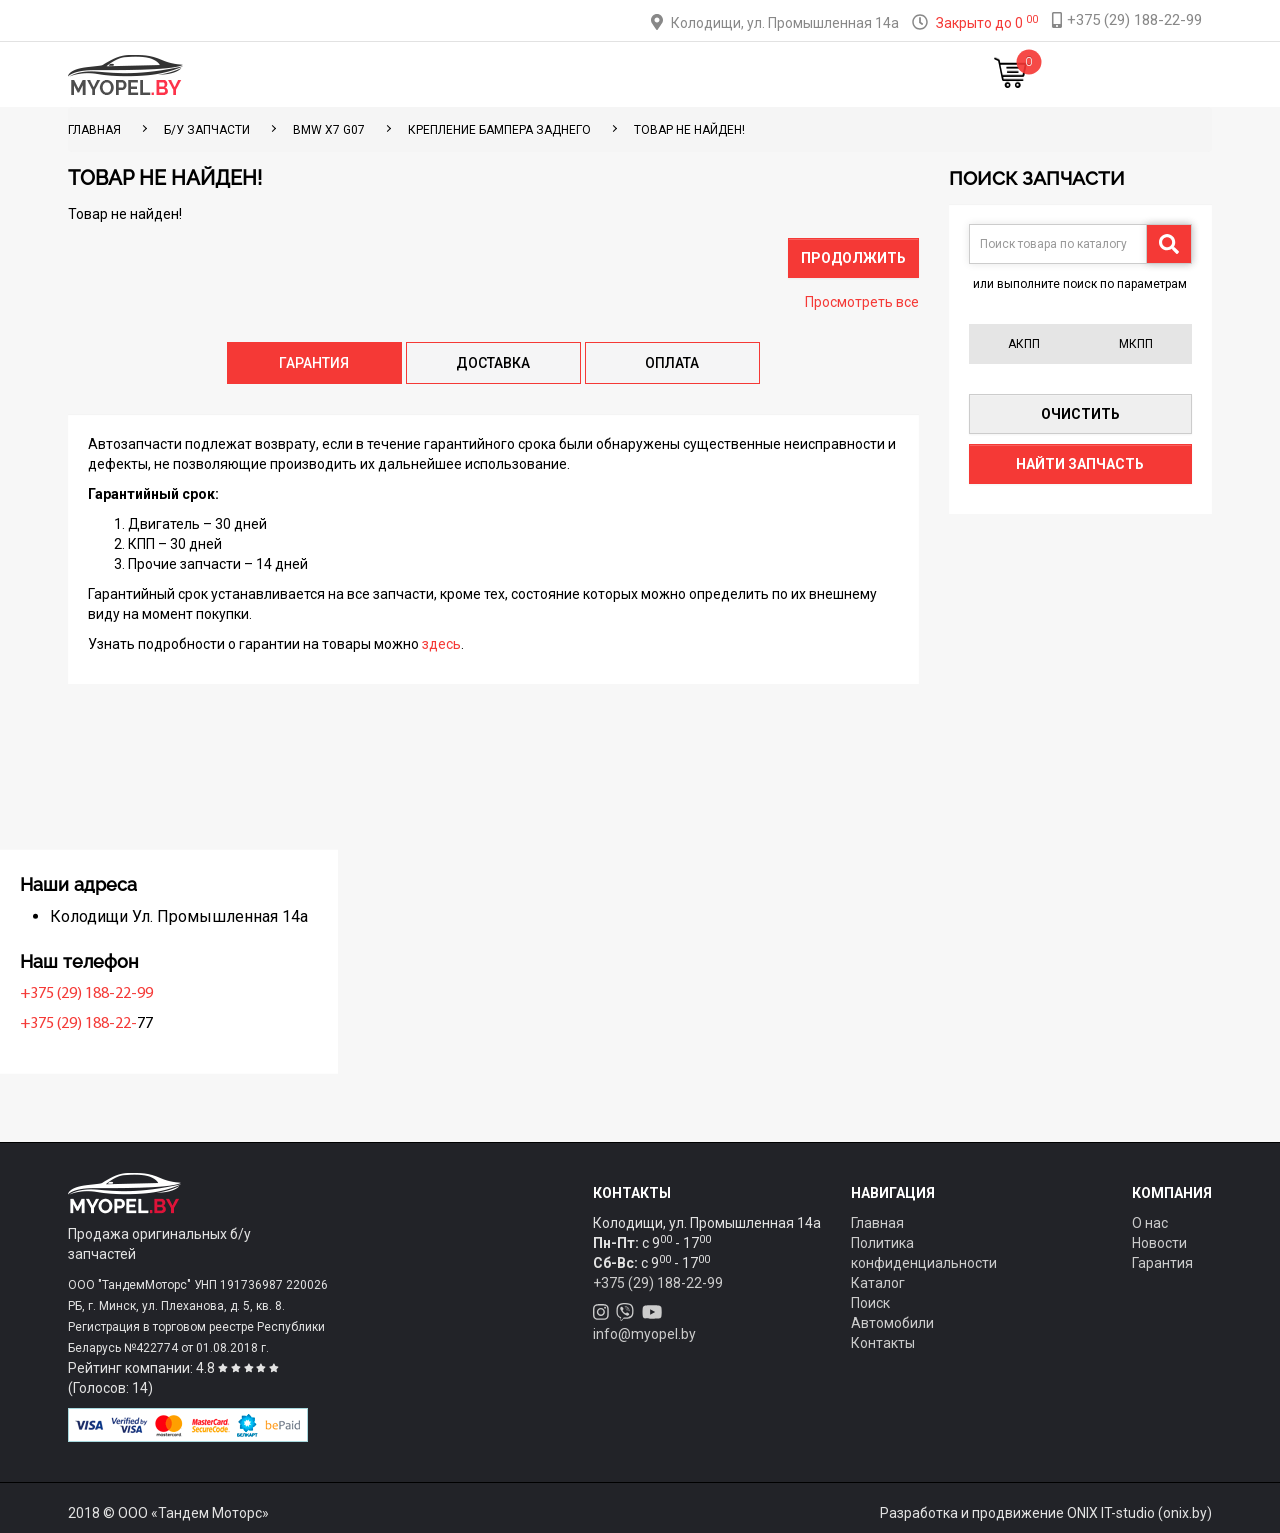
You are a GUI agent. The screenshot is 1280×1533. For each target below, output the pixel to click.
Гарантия (1162, 1263)
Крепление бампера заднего (499, 130)
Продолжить (853, 258)
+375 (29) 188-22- (131, 1024)
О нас (1150, 1223)
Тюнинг (501, 74)
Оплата (578, 74)
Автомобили (892, 1323)
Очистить (1080, 414)
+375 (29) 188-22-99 (139, 994)
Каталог (420, 74)
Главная (338, 74)
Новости (864, 74)
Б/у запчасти (207, 130)
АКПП (1024, 344)
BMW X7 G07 (329, 130)
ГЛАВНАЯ (94, 130)
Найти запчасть (1080, 464)
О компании (671, 74)
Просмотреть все (862, 302)
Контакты (774, 74)
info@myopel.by (644, 1334)
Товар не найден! (689, 130)
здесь (441, 644)
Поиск (870, 1303)
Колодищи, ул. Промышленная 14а (785, 23)
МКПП (1136, 344)
